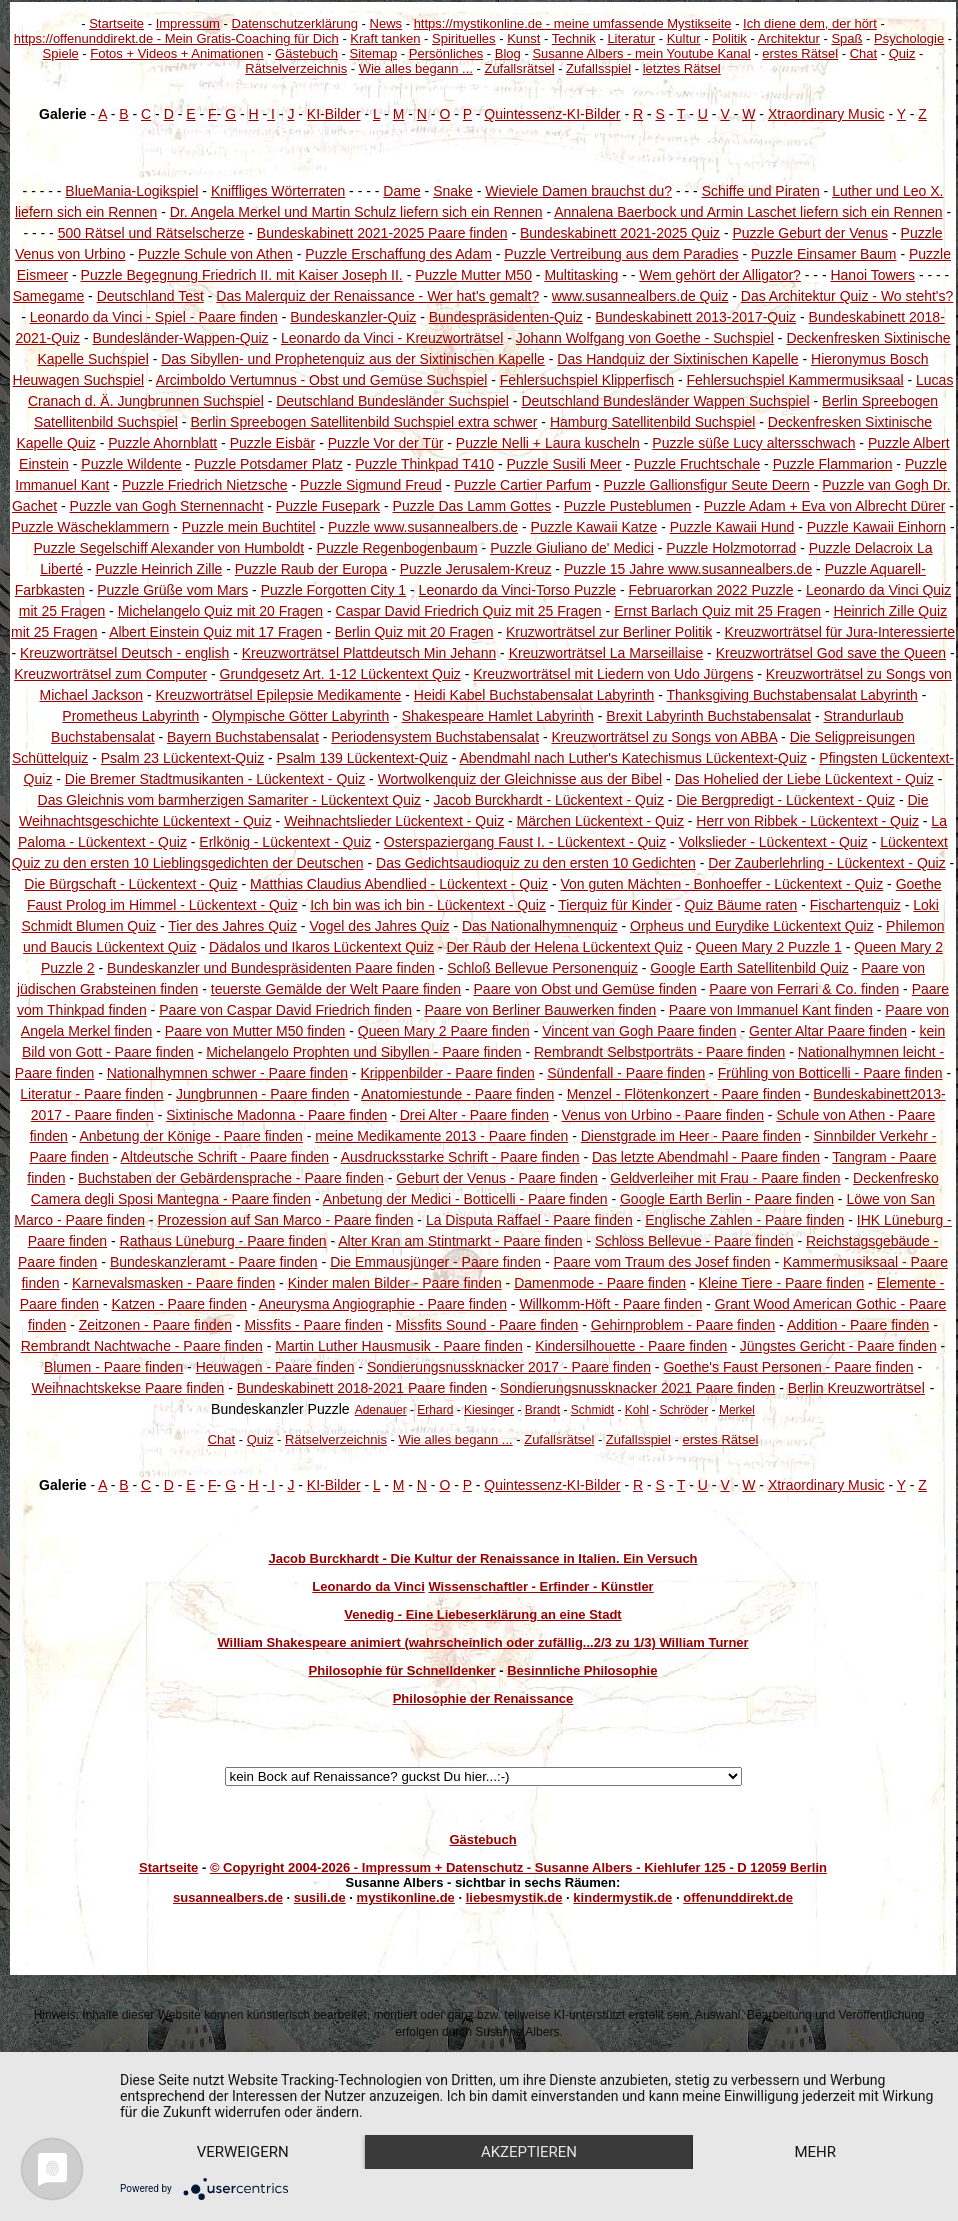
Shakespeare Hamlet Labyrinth (498, 716)
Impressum (188, 23)
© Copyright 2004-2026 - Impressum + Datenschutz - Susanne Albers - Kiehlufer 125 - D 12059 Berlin (518, 1867)
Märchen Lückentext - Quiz (600, 821)
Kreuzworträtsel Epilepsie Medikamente (278, 695)
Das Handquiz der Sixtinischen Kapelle (677, 359)
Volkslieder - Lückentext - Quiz (773, 842)
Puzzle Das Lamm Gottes (472, 506)
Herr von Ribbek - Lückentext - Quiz (807, 821)
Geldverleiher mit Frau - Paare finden (725, 1178)
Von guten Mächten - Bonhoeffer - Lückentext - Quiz (722, 884)
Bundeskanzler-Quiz (353, 317)
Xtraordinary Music (826, 114)
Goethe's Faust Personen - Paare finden (788, 1367)
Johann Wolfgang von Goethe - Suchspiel (645, 338)
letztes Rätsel (682, 68)
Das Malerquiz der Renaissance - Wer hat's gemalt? (377, 296)
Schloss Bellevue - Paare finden (694, 1241)
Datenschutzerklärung (295, 23)
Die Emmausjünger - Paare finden (435, 1262)
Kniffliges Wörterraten (278, 191)
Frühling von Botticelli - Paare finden (830, 1073)
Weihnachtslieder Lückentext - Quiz (394, 821)
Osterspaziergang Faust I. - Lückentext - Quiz (525, 842)
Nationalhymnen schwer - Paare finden (227, 1073)
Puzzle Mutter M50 (473, 275)
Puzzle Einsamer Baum (824, 254)
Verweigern (243, 2152)
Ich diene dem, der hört (810, 23)
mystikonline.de (406, 1897)
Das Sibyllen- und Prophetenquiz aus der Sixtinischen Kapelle (353, 359)
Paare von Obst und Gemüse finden (585, 989)
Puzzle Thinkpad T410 (424, 464)
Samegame (49, 296)
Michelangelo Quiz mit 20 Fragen (220, 611)
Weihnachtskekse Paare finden (128, 1388)
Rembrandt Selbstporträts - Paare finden (659, 1052)
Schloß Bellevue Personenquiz (542, 968)
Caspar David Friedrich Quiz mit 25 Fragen (469, 611)
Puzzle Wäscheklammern (90, 527)
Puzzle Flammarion (833, 464)
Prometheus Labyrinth (130, 716)
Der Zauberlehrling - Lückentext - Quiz (826, 863)
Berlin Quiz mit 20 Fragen (414, 632)
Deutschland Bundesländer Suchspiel (392, 401)
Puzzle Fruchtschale (697, 464)
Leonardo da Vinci (368, 1586)
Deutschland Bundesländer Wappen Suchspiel (665, 401)
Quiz (902, 53)
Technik (574, 38)
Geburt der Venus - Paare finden (497, 1178)
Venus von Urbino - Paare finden (663, 1115)
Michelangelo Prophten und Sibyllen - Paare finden (363, 1052)
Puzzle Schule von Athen (215, 254)
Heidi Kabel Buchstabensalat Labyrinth (534, 695)
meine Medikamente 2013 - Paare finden (441, 1136)
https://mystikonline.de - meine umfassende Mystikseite (573, 23)
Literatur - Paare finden (91, 1094)
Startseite (116, 23)
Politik (729, 38)
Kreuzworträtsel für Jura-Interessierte (840, 632)
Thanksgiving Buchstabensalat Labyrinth (792, 695)
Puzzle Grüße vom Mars (172, 590)
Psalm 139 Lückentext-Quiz (362, 758)
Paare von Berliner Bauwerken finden (540, 1010)
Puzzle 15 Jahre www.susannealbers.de (688, 569)
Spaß (846, 38)
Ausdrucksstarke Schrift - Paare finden (460, 1157)
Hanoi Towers (872, 275)
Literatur (631, 38)
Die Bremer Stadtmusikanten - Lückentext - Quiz (215, 779)
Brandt (542, 1410)
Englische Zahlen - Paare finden (744, 1220)
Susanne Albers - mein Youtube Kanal (641, 53)
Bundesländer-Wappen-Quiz (180, 338)
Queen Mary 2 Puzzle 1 (768, 947)
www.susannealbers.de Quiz (640, 296)
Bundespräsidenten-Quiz (506, 317)
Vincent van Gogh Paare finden (639, 1031)
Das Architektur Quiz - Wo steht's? (847, 296)
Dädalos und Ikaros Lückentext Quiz (321, 947)
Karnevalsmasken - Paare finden (173, 1283)
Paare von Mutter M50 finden (255, 1031)
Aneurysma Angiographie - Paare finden (383, 1304)
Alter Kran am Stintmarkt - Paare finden (460, 1241)
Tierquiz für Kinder (615, 905)
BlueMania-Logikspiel (131, 191)
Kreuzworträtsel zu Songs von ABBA (665, 737)
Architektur (789, 38)
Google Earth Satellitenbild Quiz (749, 968)
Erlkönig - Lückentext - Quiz (285, 842)
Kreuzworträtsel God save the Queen (831, 653)
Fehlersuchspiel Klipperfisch (587, 380)
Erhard (435, 1410)
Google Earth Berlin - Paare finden (727, 1199)
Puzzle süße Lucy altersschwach (753, 443)
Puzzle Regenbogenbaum (397, 548)
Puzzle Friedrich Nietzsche (205, 485)
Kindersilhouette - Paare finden (631, 1346)
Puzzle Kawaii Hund (732, 527)
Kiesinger (489, 1410)
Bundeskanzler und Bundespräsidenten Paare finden (271, 968)
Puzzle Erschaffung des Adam (398, 254)
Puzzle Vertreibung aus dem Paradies (621, 254)
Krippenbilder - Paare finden (447, 1073)
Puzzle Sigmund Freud (371, 485)
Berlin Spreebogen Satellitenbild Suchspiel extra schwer (363, 422)
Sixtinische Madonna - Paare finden (276, 1115)
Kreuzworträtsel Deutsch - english (124, 653)
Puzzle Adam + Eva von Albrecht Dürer (825, 506)
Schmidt (592, 1410)
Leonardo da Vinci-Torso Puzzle (517, 590)
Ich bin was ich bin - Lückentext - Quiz (428, 905)
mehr (815, 2152)
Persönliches (446, 53)
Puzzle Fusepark (328, 506)
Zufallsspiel (598, 68)
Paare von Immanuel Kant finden (771, 1010)
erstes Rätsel (800, 53)
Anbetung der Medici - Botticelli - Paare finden (465, 1199)
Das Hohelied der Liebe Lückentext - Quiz (804, 779)
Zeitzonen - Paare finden (155, 1325)
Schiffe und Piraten (761, 191)
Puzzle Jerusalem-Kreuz (476, 569)
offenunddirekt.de (738, 1897)
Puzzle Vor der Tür (386, 443)
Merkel (737, 1410)
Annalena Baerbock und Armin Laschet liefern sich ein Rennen (748, 212)
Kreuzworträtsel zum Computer (110, 674)
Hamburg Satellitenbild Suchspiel (652, 422)
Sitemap (374, 53)
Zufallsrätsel (519, 68)
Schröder (684, 1410)
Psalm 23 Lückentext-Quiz (182, 758)
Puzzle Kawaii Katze (593, 527)
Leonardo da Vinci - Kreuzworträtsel (392, 338)
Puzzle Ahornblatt (162, 443)
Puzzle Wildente (131, 464)
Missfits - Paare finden (314, 1325)
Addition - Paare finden (858, 1325)
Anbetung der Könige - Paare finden (190, 1136)
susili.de (320, 1897)
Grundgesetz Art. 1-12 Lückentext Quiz (340, 674)
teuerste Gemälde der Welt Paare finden (336, 989)
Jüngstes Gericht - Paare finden (838, 1346)
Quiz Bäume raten (741, 905)
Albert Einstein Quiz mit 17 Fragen (215, 632)
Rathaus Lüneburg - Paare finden (223, 1241)
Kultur (684, 38)
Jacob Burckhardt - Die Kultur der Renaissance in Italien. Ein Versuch (482, 1558)
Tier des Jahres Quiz (232, 926)
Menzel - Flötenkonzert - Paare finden (684, 1094)
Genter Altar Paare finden (828, 1031)
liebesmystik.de (514, 1897)
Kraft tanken (385, 38)
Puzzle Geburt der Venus (810, 233)
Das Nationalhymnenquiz (540, 926)
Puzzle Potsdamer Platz (268, 464)
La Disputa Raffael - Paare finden (529, 1220)
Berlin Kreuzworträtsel (856, 1388)
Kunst (523, 38)
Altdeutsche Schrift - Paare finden (224, 1157)
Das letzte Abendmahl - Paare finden (706, 1157)
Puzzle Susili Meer (564, 464)
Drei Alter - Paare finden (474, 1115)
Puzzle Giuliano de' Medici (572, 548)
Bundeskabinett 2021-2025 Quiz (620, 233)
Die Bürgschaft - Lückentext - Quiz (130, 884)
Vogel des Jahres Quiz (379, 926)
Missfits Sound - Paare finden (486, 1325)
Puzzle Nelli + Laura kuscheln (548, 443)
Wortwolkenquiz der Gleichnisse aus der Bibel (520, 779)
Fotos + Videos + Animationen (176, 53)
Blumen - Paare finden (113, 1367)
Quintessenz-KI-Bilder (552, 114)
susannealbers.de (228, 1897)
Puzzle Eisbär (273, 443)
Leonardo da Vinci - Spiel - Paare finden (154, 317)
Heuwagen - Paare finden (275, 1367)
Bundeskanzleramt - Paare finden (214, 1262)
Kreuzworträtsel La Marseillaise (606, 653)
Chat (863, 53)
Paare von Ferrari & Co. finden (804, 989)
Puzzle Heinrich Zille (158, 569)
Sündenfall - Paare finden (626, 1073)
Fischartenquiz (855, 905)
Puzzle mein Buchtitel (249, 527)
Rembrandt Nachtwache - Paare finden (142, 1346)
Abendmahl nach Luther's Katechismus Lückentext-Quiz (632, 758)
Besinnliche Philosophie (582, 1670)
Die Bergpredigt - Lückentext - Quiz (785, 800)
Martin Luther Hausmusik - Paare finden (398, 1346)
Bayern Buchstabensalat (243, 737)
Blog (508, 53)
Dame (401, 191)
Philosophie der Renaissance (483, 1698)
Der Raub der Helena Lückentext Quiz (564, 947)
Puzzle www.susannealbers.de (423, 527)
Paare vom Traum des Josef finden (661, 1262)
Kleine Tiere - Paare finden (782, 1283)
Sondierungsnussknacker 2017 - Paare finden (509, 1367)
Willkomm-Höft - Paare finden (610, 1304)
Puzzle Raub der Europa (311, 569)
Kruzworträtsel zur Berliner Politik (609, 632)
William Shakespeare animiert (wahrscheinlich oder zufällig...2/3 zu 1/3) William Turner (482, 1642)
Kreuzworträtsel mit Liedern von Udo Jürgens (613, 674)
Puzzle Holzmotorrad (731, 548)
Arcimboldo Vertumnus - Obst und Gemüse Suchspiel (322, 380)
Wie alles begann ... (416, 68)
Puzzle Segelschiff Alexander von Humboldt (169, 548)
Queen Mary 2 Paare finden (444, 1031)
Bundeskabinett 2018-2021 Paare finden (362, 1388)
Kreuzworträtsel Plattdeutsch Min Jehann (369, 653)
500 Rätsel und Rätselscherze (151, 233)
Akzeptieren (529, 2152)
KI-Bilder (334, 114)
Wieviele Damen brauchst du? (578, 191)
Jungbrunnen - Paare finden (263, 1094)
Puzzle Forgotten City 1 (334, 590)
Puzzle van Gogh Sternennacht (167, 506)
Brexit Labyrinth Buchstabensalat (708, 716)
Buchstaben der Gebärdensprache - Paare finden (231, 1178)
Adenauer (381, 1410)
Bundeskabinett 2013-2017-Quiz (695, 317)
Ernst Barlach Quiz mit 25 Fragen (717, 611)
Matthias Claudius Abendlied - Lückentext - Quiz (399, 884)
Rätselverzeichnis (296, 68)
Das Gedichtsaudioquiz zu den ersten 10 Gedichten (536, 863)
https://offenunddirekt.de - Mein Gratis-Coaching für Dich (176, 38)
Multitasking (581, 275)
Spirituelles (464, 38)
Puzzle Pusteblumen (628, 506)
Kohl (637, 1410)
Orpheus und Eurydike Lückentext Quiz (752, 926)
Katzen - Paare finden (179, 1304)
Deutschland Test (150, 296)
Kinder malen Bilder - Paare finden (395, 1283)
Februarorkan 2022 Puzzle (710, 590)
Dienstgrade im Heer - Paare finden (691, 1136)
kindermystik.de (622, 1897)
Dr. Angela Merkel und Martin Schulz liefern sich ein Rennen (356, 212)
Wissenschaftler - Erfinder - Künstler (540, 1586)
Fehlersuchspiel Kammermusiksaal (795, 380)
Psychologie (909, 38)
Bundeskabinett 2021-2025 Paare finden (382, 233)
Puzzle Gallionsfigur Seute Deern (707, 485)
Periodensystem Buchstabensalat (435, 737)
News (386, 23)
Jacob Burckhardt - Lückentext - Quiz (549, 800)
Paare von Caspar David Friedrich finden (285, 1010)
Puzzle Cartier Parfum (522, 485)
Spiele (61, 53)
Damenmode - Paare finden (600, 1283)
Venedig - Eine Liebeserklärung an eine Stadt (482, 1614)
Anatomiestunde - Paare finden (457, 1094)
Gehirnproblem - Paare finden (683, 1325)
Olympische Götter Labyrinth (300, 716)
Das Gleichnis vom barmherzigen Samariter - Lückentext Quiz (230, 800)
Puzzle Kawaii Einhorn (876, 527)
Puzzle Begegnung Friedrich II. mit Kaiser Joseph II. (242, 275)
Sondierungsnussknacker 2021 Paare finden (638, 1388)
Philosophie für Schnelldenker (402, 1670)
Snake (453, 191)
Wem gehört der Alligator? (720, 275)
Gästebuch (306, 53)
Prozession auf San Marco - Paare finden (285, 1220)
